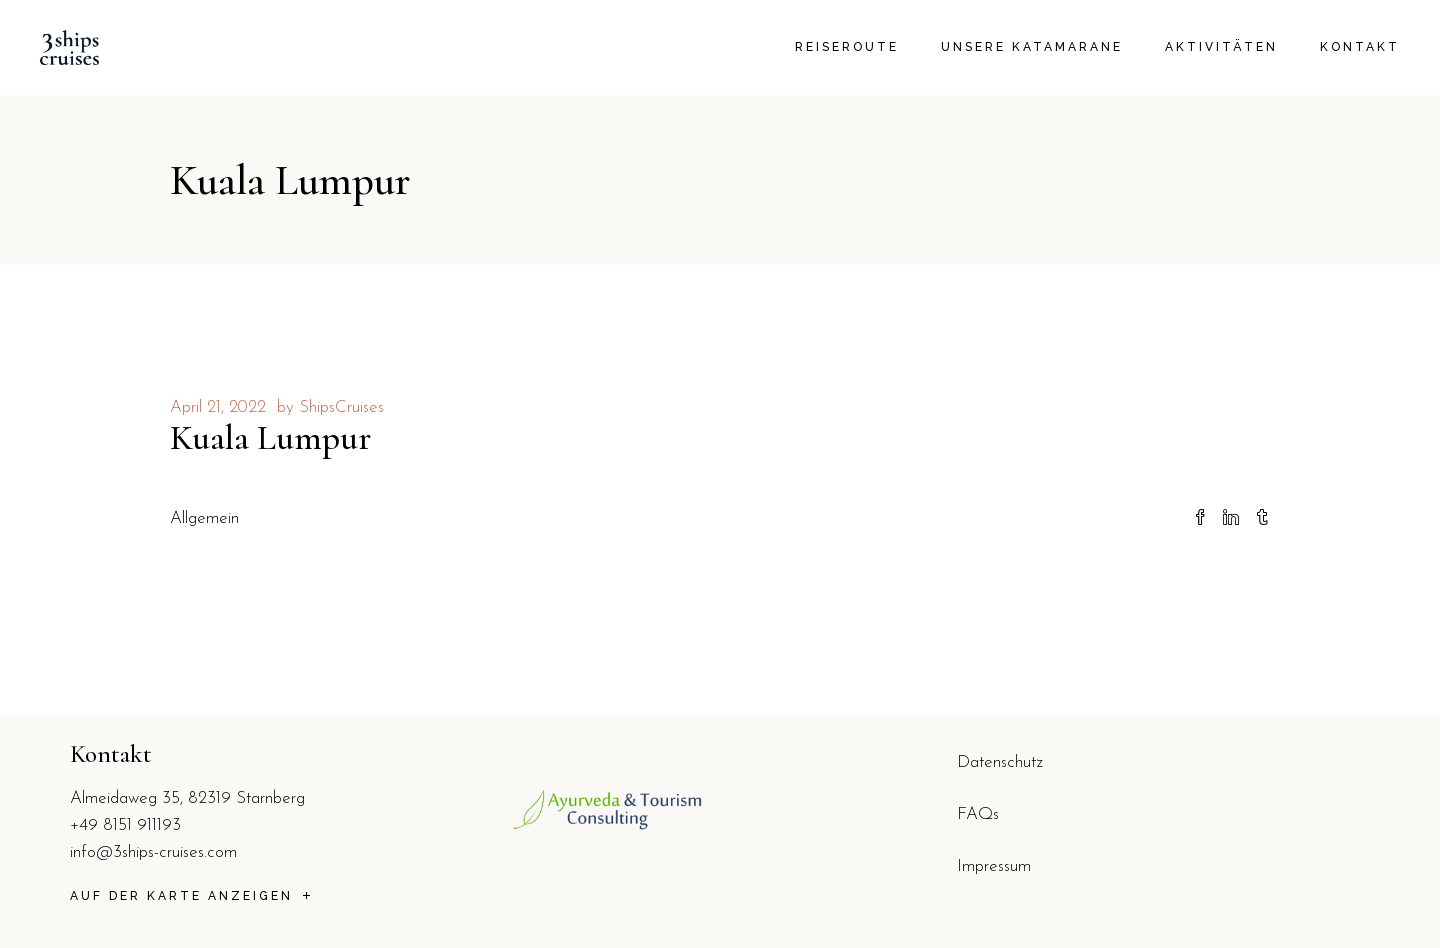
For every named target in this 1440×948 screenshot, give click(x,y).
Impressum (994, 866)
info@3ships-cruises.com (153, 852)
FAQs (978, 814)
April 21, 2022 (218, 407)
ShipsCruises (341, 407)
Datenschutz (1000, 762)
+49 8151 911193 (125, 825)
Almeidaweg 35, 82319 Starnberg (187, 798)
